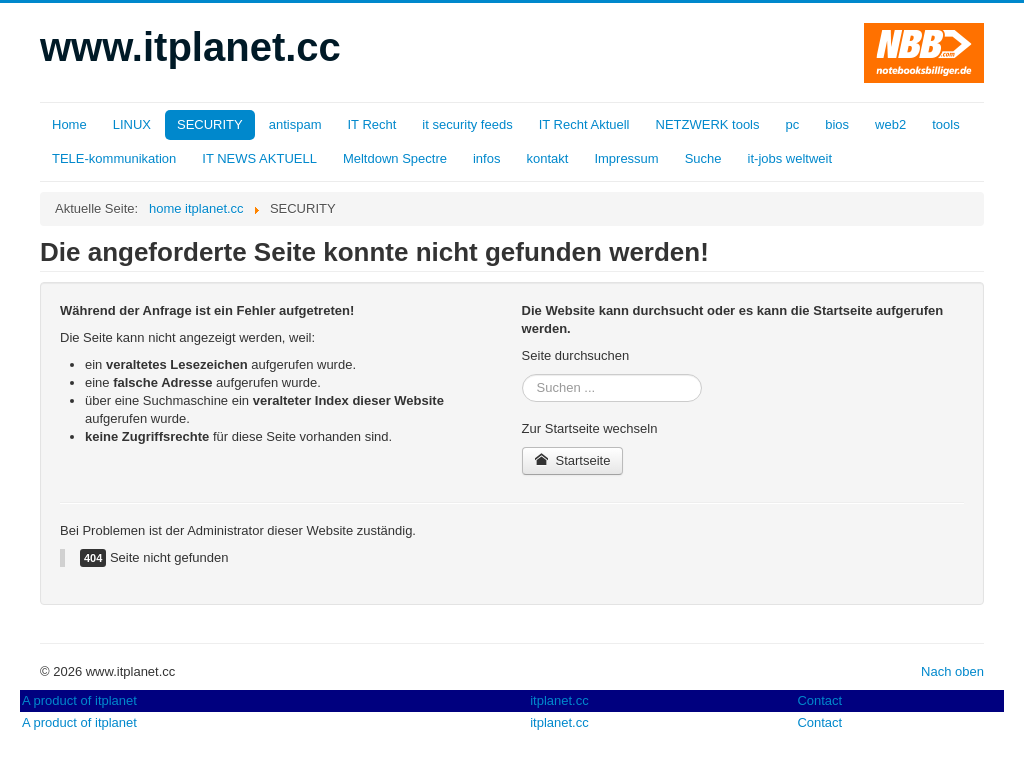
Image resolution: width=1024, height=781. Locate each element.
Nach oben (952, 671)
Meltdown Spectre (395, 158)
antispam (295, 124)
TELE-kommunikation (114, 158)
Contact (819, 700)
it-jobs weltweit (790, 158)
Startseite (573, 460)
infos (486, 158)
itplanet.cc (559, 700)
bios (837, 124)
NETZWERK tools (708, 124)
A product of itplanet (79, 700)
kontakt (547, 158)
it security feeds (467, 124)
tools (945, 124)
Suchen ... (522, 374)
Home (69, 124)
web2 (890, 124)
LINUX (132, 124)
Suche (703, 158)
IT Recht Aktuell (584, 124)
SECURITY (210, 124)
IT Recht (371, 124)
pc (793, 124)
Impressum (626, 158)
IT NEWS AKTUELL (259, 158)
